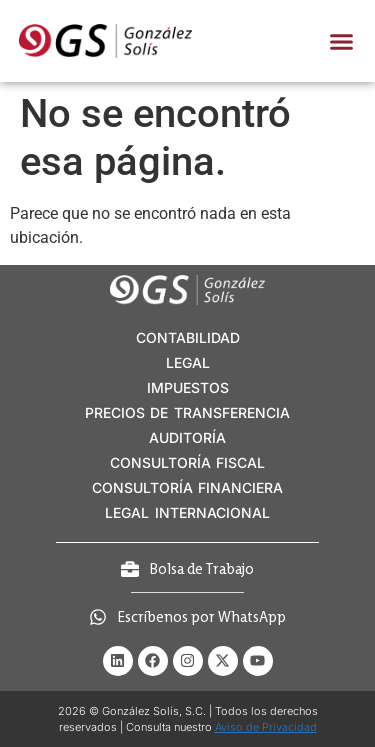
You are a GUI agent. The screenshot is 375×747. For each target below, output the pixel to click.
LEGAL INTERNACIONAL (187, 512)
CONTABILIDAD (188, 337)
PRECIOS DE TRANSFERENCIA (187, 412)
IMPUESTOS (188, 387)
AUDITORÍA (187, 437)
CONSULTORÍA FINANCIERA (187, 487)
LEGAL (188, 362)
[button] (341, 41)
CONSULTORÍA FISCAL (187, 462)
